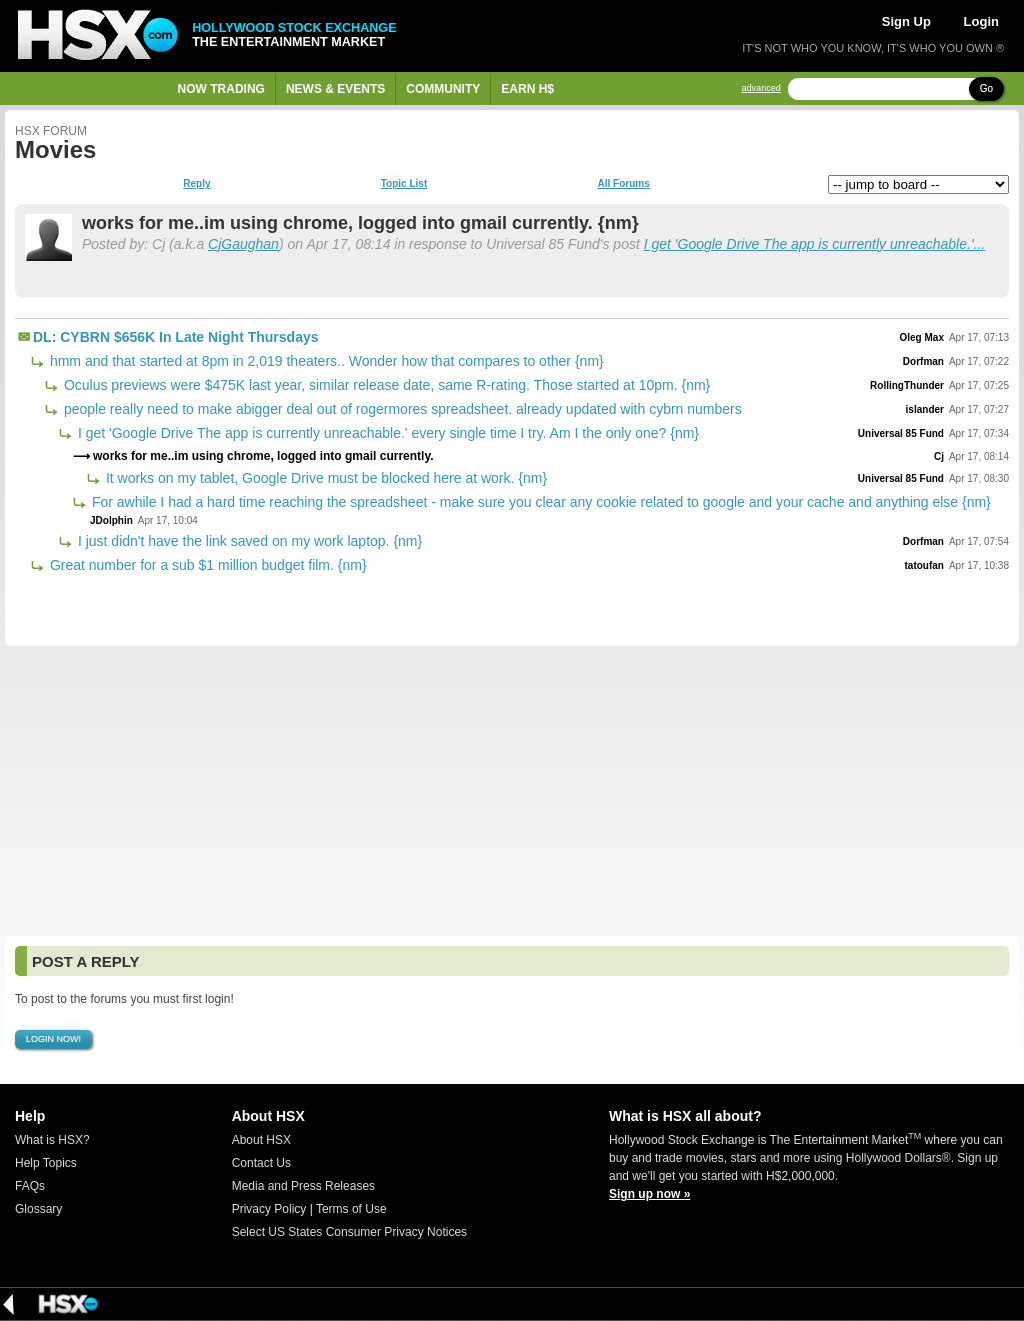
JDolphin (111, 520)
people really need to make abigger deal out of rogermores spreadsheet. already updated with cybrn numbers (401, 409)
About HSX (261, 1140)
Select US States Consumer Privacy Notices (349, 1232)
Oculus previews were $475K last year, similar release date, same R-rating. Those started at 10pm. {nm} (385, 385)
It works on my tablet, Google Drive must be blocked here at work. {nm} (324, 478)
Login (981, 21)
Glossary (38, 1209)
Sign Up (906, 21)
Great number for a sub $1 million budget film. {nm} (206, 565)
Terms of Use (351, 1209)
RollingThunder (907, 385)
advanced (761, 88)
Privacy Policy (269, 1209)
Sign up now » (649, 1194)
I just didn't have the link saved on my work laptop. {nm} (248, 541)
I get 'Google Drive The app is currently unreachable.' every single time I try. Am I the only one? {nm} (386, 433)
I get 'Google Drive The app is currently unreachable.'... (815, 244)
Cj (939, 456)
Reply (196, 184)
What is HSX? (52, 1140)
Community (443, 89)
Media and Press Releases (303, 1186)
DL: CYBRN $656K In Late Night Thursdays (176, 337)
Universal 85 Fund (901, 433)
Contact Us (261, 1163)
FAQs (30, 1186)
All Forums (623, 184)
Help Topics (46, 1163)
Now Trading (221, 89)
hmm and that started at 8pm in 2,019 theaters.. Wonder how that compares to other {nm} (325, 361)
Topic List (404, 184)
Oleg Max (921, 337)
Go (986, 88)
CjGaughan (243, 244)
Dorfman (923, 361)
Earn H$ (527, 89)
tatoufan (924, 565)
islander (925, 409)
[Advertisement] (512, 791)
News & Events (335, 89)
